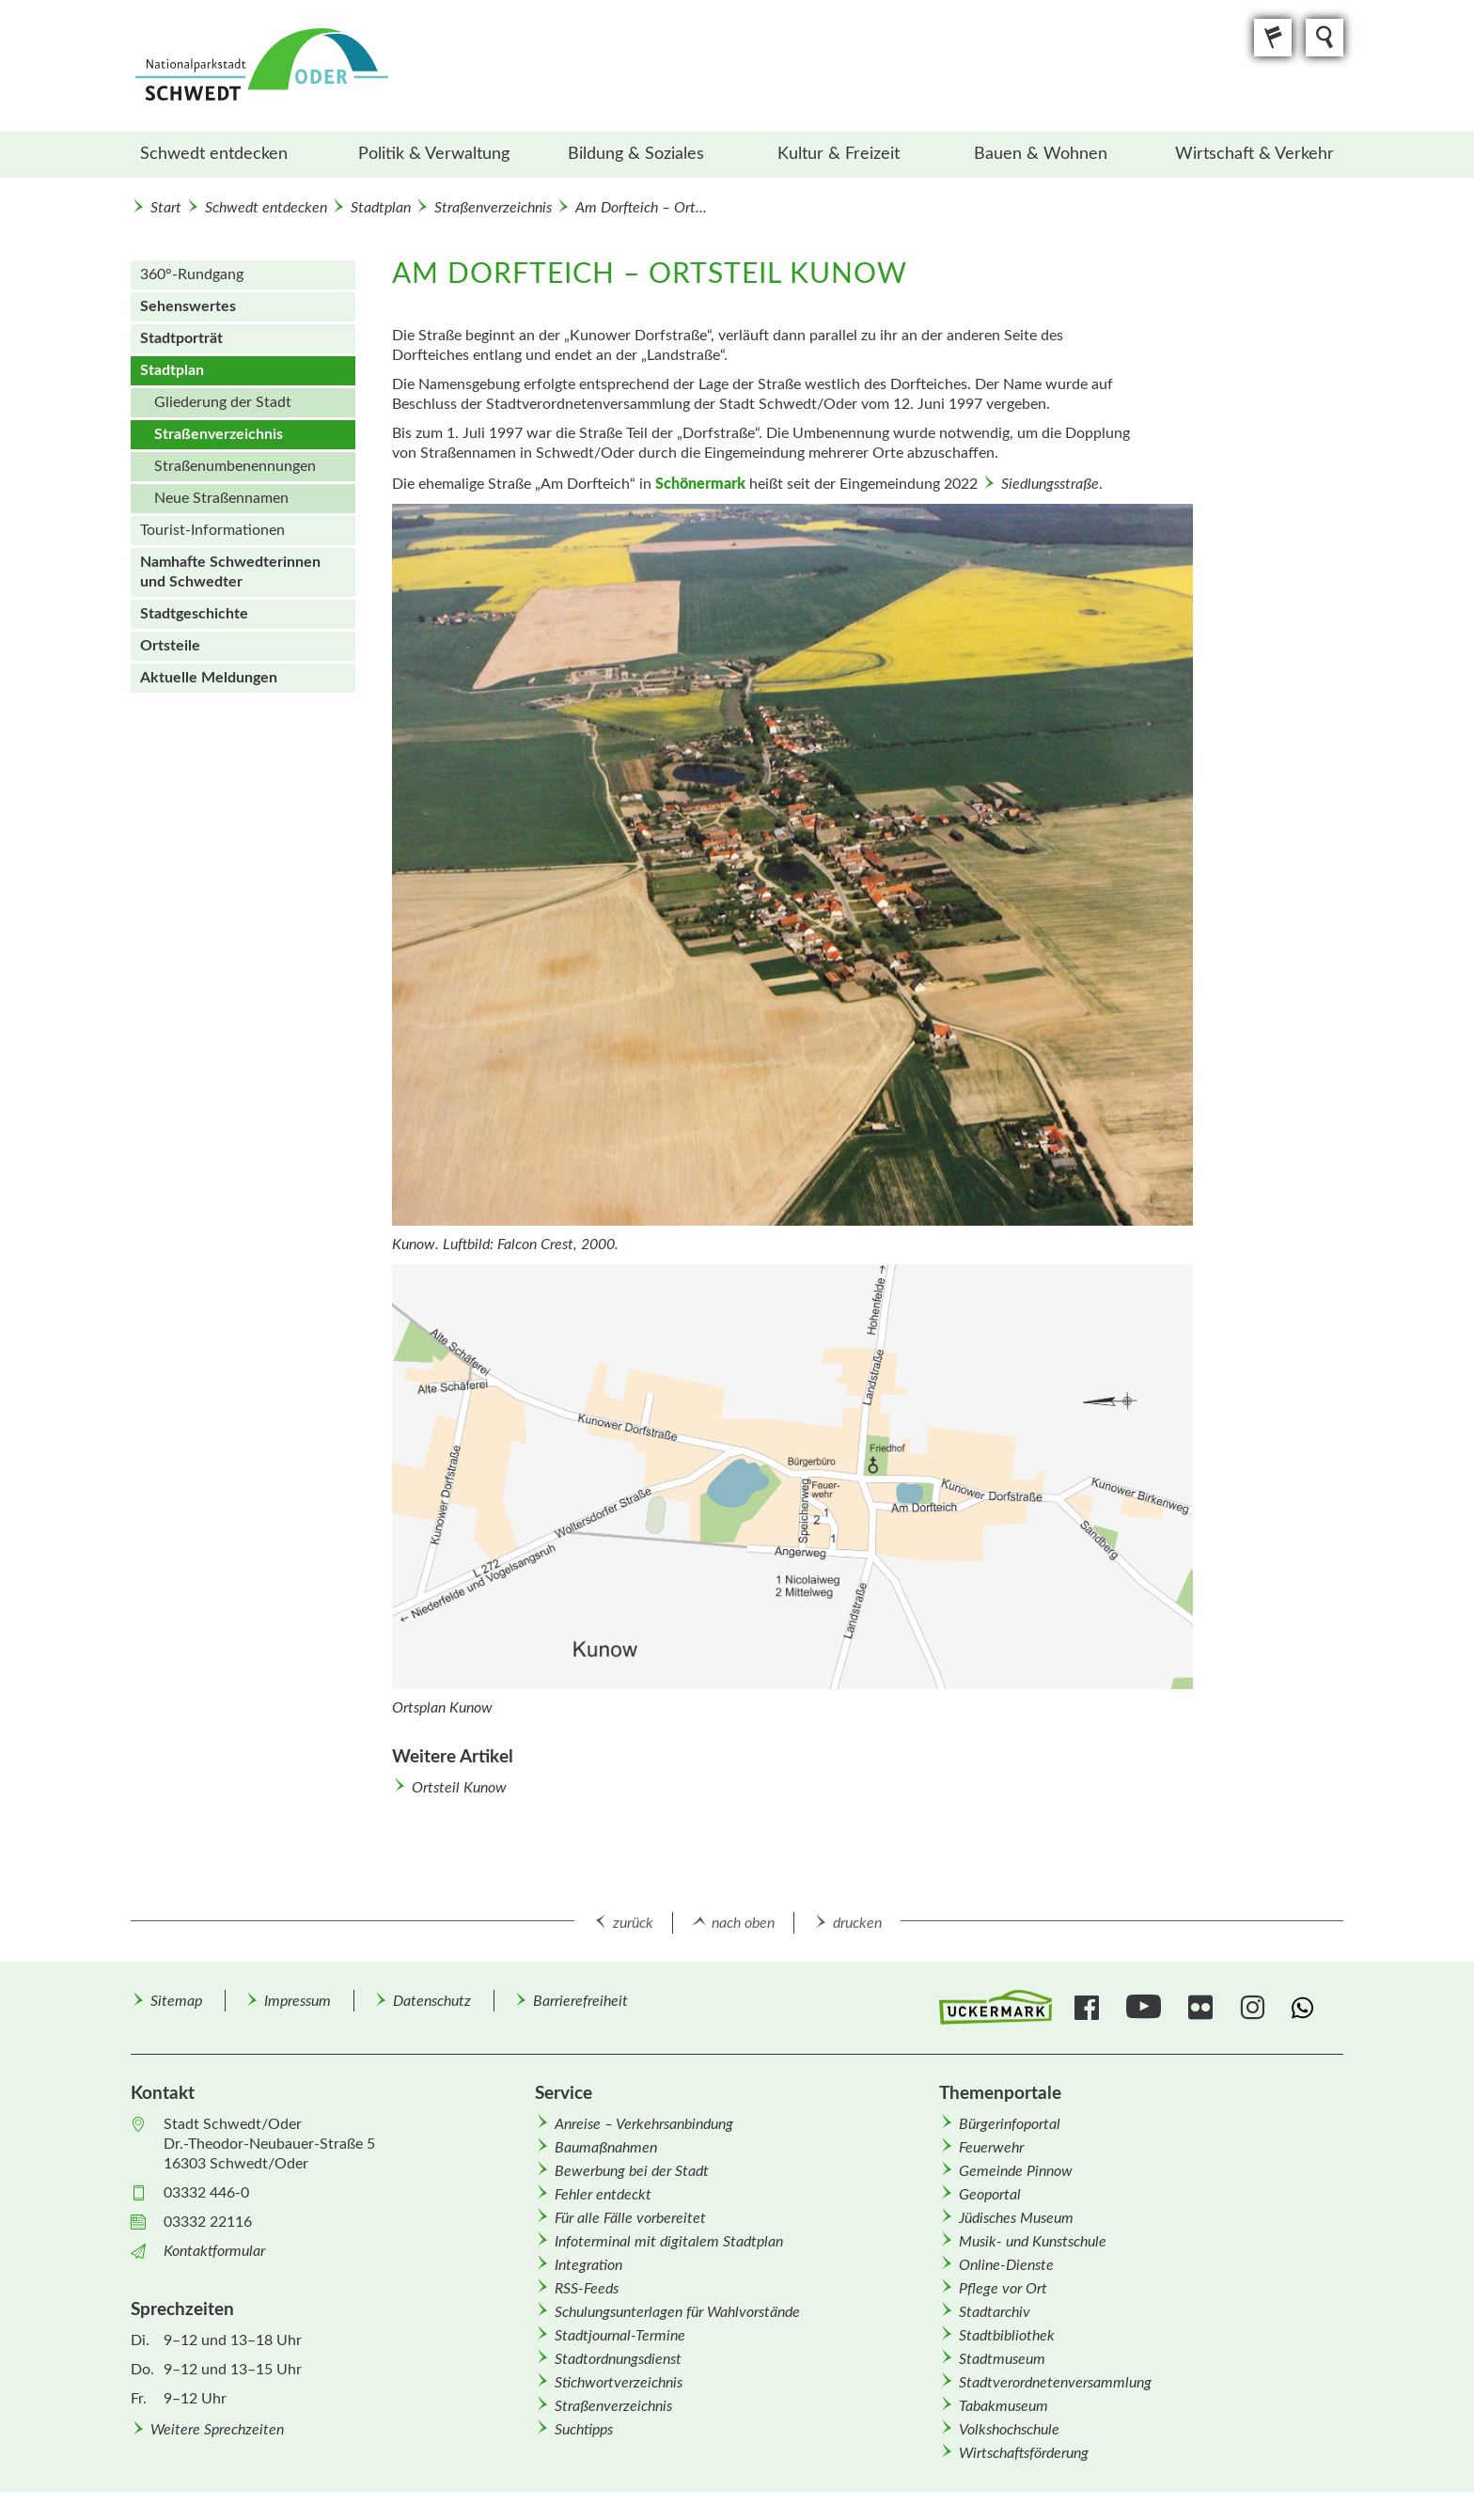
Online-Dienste (1006, 2265)
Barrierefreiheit (580, 2001)
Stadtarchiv (994, 2312)
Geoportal (990, 2194)
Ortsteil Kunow (459, 1787)
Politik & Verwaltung (434, 154)
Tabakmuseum (1003, 2406)
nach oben (743, 1923)
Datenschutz (432, 2001)
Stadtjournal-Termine (620, 2335)
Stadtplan (381, 207)
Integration (588, 2265)
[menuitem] (232, 155)
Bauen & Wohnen (1040, 154)
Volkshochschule (1009, 2429)
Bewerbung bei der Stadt (632, 2171)
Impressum (297, 2001)
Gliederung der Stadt (222, 402)
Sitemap (176, 2001)
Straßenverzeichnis (493, 207)
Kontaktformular (214, 2251)
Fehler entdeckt (603, 2194)
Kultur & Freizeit (838, 154)
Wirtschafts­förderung (1024, 2453)
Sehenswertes (188, 306)
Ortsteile (170, 645)
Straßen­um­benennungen (235, 466)
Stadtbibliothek (1007, 2335)
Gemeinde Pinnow (1016, 2171)
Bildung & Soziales (636, 154)
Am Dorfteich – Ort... (641, 207)
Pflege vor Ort (1003, 2288)
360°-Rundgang (191, 274)
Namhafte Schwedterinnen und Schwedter (230, 572)
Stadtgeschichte (194, 613)
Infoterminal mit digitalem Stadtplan (669, 2241)
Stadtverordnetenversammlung (1055, 2382)
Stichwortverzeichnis (618, 2382)
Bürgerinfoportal (1009, 2124)
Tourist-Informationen (212, 530)
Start (165, 207)
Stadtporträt (181, 338)
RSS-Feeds (587, 2288)
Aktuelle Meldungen (208, 677)
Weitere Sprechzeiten (217, 2429)
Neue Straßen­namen (221, 498)
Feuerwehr (991, 2147)
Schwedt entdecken (214, 154)
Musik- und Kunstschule (1032, 2241)
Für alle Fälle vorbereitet (630, 2218)
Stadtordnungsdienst (618, 2359)
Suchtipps (584, 2429)
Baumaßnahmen (606, 2147)
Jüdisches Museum (1016, 2218)
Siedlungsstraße (1050, 484)
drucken (857, 1923)
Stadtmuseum (1002, 2359)
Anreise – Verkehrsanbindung (644, 2124)
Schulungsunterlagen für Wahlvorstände (677, 2312)
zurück (633, 1923)
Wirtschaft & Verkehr (1254, 154)
